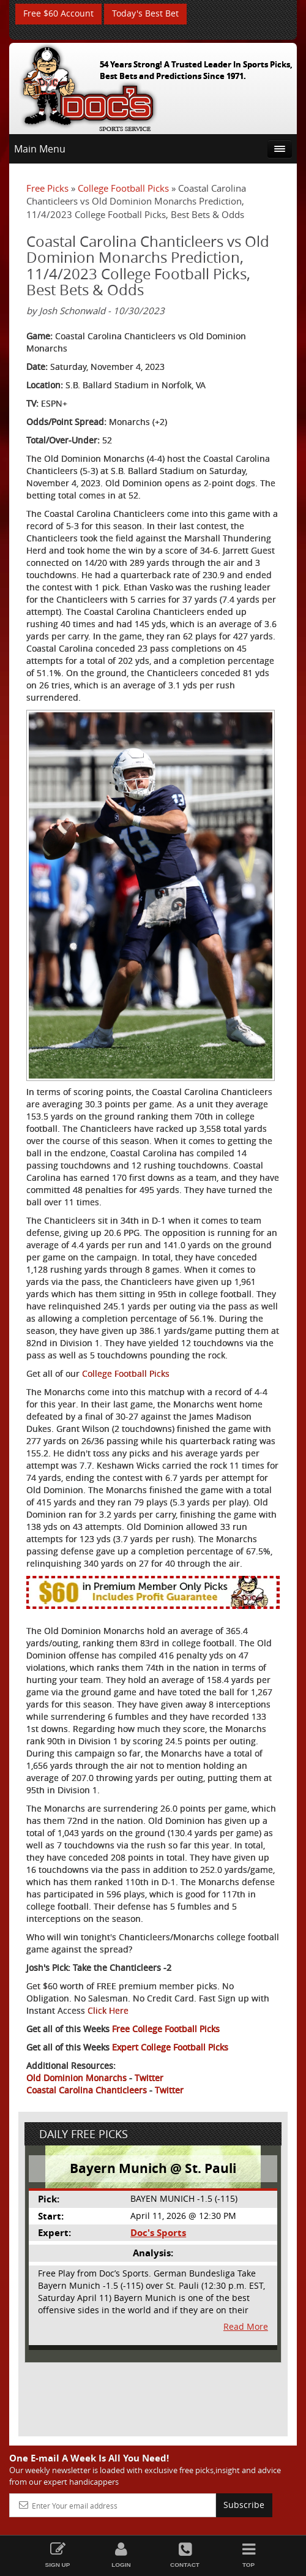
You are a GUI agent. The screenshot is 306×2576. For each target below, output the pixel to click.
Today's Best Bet (145, 14)
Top (248, 2555)
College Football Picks (123, 188)
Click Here (108, 2010)
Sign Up (57, 2555)
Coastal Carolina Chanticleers (86, 2090)
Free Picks (47, 188)
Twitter (149, 2078)
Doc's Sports (158, 2233)
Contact (184, 2555)
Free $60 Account (58, 14)
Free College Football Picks (166, 2029)
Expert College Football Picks (170, 2047)
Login (121, 2555)
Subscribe (243, 2505)
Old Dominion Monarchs (76, 2078)
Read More (245, 2327)
